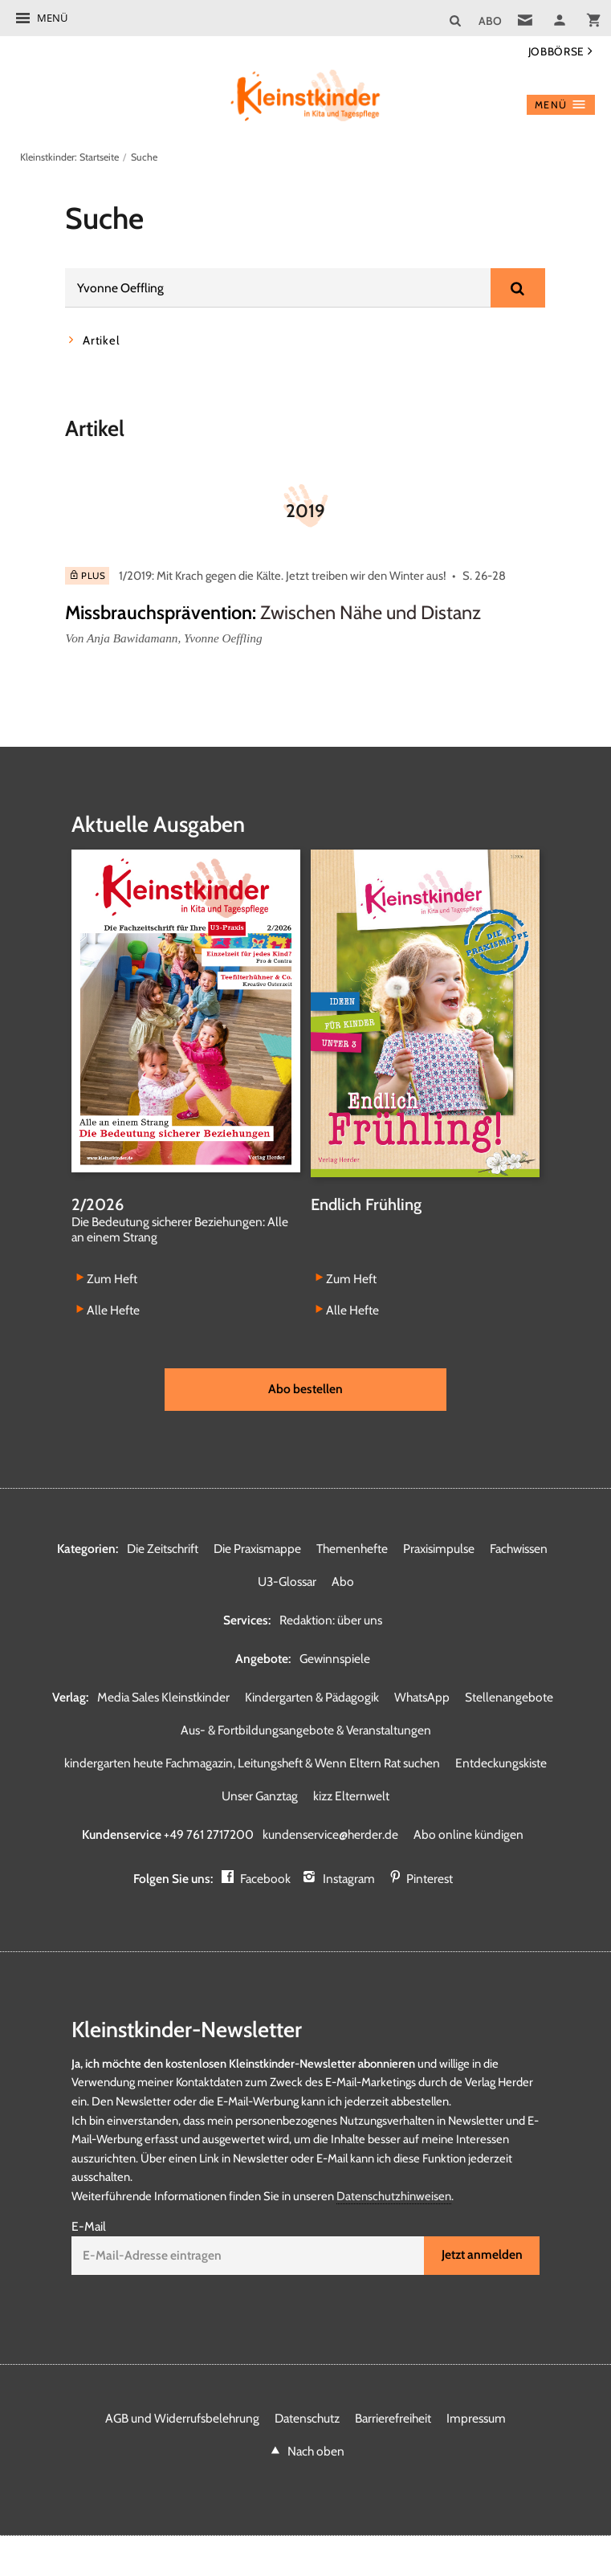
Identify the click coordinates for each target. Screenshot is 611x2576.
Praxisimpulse (439, 1548)
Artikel (101, 340)
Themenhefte (352, 1548)
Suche (144, 157)
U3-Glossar (287, 1581)
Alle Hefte (113, 1310)
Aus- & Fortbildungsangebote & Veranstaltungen (306, 1730)
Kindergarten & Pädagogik (312, 1697)
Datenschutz (307, 2418)
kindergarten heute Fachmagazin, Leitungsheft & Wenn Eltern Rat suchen (252, 1763)
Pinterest (429, 1878)
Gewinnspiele (334, 1658)
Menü (52, 17)
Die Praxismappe (257, 1548)
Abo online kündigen (468, 1834)
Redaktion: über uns (330, 1620)
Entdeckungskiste (501, 1763)
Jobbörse (556, 51)
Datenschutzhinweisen (393, 2196)
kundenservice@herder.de (330, 1834)
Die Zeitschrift (162, 1548)
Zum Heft (112, 1278)
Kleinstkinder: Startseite (69, 157)
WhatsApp (422, 1697)
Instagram (349, 1878)
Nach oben (315, 2451)
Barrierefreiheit (393, 2418)
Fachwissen (519, 1548)
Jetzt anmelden (482, 2254)
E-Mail (88, 2226)
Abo (343, 1581)
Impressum (476, 2418)
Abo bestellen (305, 1388)
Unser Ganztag (260, 1796)
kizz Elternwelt (351, 1796)
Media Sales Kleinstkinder (163, 1697)
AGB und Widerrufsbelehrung (182, 2418)
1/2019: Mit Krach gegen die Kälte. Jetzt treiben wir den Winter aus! (282, 576)
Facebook (265, 1878)
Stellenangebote (509, 1697)
